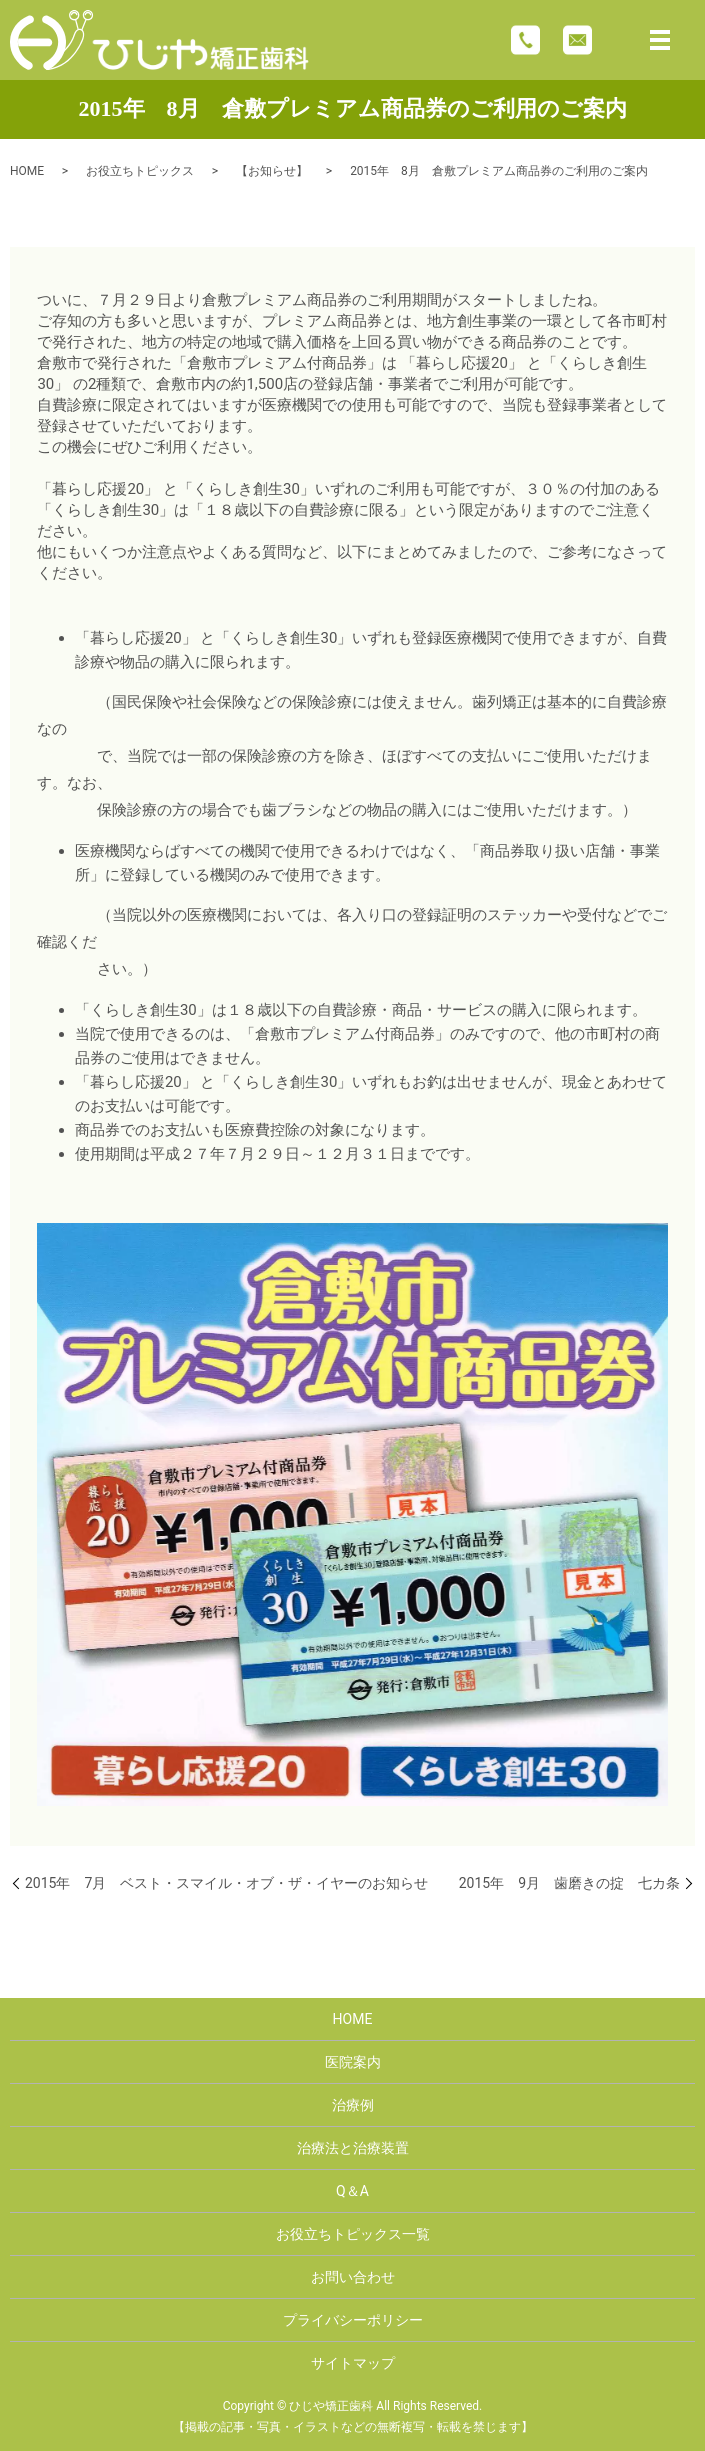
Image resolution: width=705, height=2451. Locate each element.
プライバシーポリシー (353, 2320)
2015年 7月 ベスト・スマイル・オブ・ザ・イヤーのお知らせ (226, 1883)
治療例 (353, 2105)
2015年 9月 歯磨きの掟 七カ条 (569, 1883)
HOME (27, 171)
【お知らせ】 (272, 171)
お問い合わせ (353, 2277)
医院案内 (353, 2062)
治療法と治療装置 (353, 2148)
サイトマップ (353, 2363)
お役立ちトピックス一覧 (353, 2234)
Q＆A (352, 2191)
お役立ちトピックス (140, 171)
